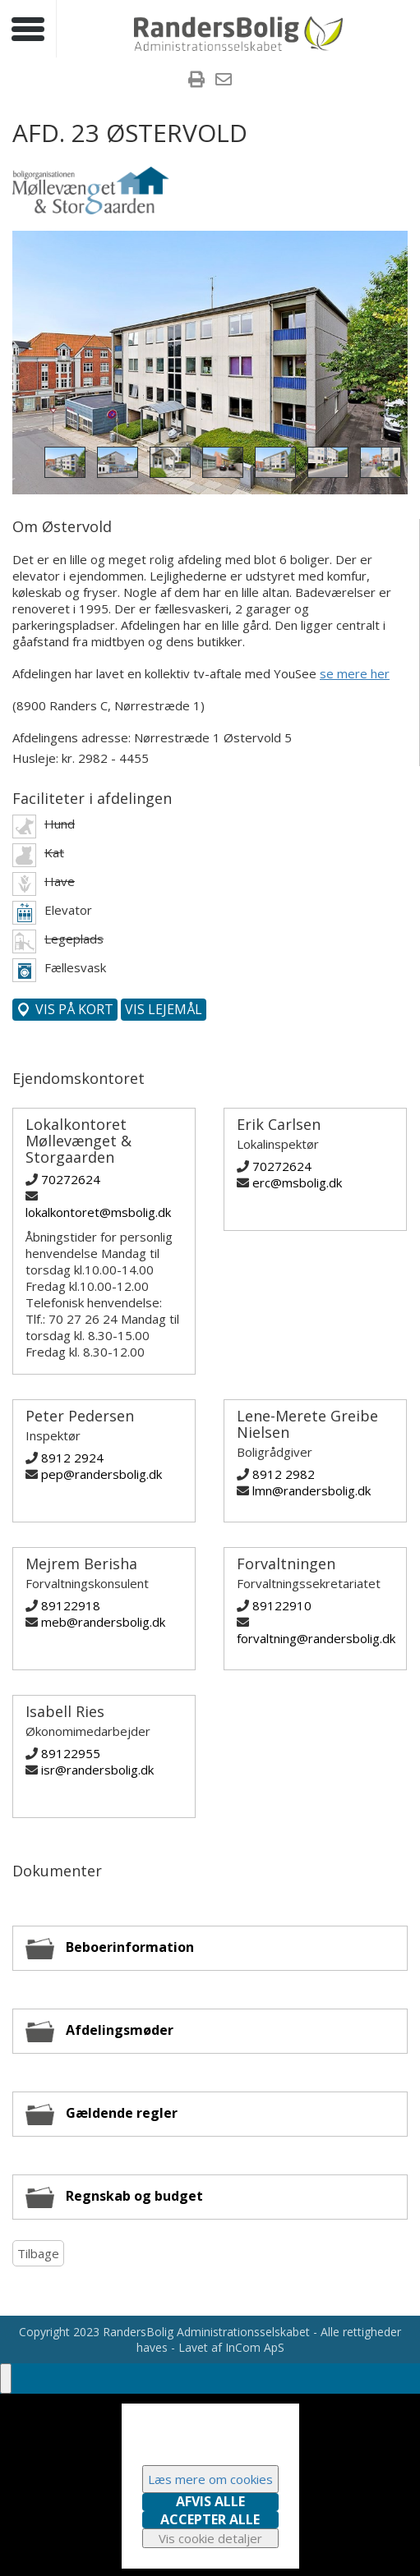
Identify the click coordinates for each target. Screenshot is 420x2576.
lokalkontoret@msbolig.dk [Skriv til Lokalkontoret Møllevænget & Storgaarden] (98, 1212)
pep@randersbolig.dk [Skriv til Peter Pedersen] (101, 1474)
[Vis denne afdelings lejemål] (163, 1010)
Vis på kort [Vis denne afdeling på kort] (72, 1009)
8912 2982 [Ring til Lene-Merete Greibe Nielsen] (283, 1474)
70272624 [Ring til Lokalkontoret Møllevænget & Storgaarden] (70, 1179)
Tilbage (38, 2253)
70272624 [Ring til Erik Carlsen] (282, 1166)
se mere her (355, 673)
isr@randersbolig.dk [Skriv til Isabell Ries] (97, 1769)
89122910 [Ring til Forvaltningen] (282, 1605)
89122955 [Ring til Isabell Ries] (70, 1753)
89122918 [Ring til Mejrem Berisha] (70, 1605)
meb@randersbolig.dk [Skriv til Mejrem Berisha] (103, 1622)
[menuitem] (196, 81)
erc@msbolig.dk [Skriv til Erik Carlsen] (297, 1182)
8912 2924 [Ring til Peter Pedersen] (72, 1457)
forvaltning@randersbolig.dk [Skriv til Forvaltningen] (316, 1638)
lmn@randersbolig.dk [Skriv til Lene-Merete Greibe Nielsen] (311, 1490)
